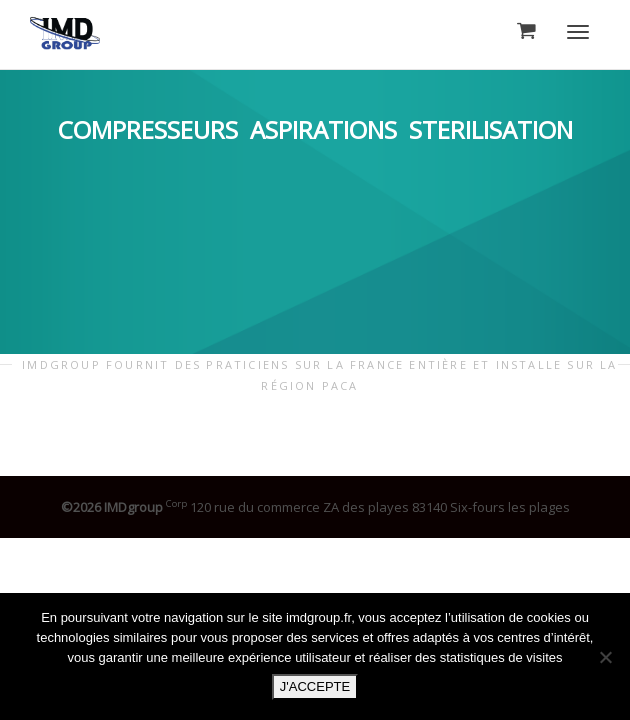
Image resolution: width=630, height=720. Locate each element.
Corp (176, 503)
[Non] (605, 657)
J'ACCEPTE (315, 686)
